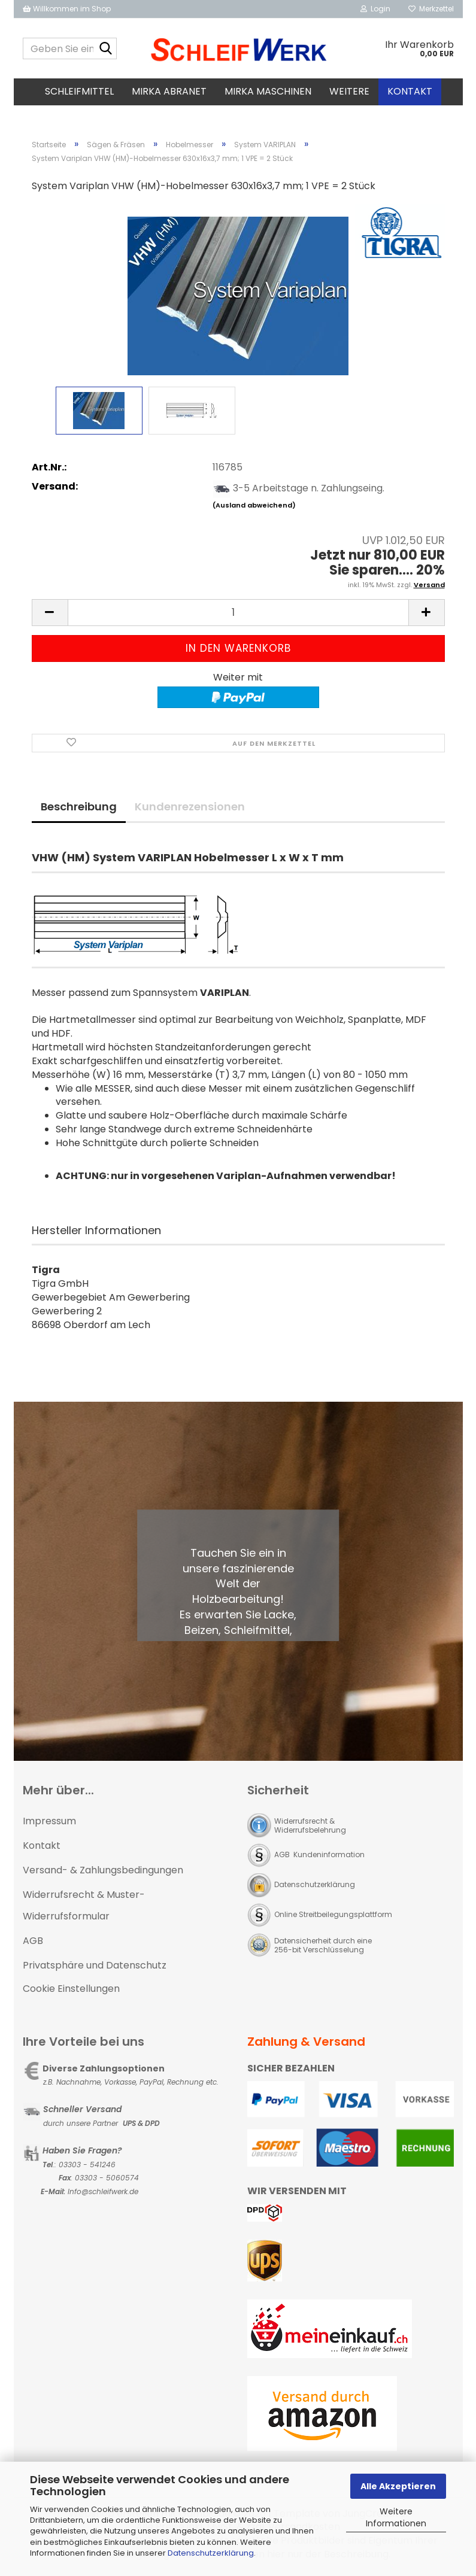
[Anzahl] (238, 612)
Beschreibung (79, 806)
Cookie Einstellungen (71, 1988)
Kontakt (409, 91)
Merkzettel (431, 9)
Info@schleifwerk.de (103, 2191)
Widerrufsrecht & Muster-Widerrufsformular (84, 1906)
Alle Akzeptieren (398, 2486)
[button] (50, 612)
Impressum (49, 1821)
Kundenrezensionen (190, 806)
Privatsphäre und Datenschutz (94, 1965)
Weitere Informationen (396, 2517)
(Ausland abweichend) (254, 505)
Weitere (349, 91)
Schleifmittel (79, 91)
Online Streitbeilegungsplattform (333, 1914)
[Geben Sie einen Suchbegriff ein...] (105, 49)
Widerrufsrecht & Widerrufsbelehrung (310, 1825)
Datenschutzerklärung (211, 2553)
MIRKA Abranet (169, 91)
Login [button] (375, 9)
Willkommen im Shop (67, 9)
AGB (33, 1941)
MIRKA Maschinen (268, 91)
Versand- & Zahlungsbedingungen (103, 1870)
